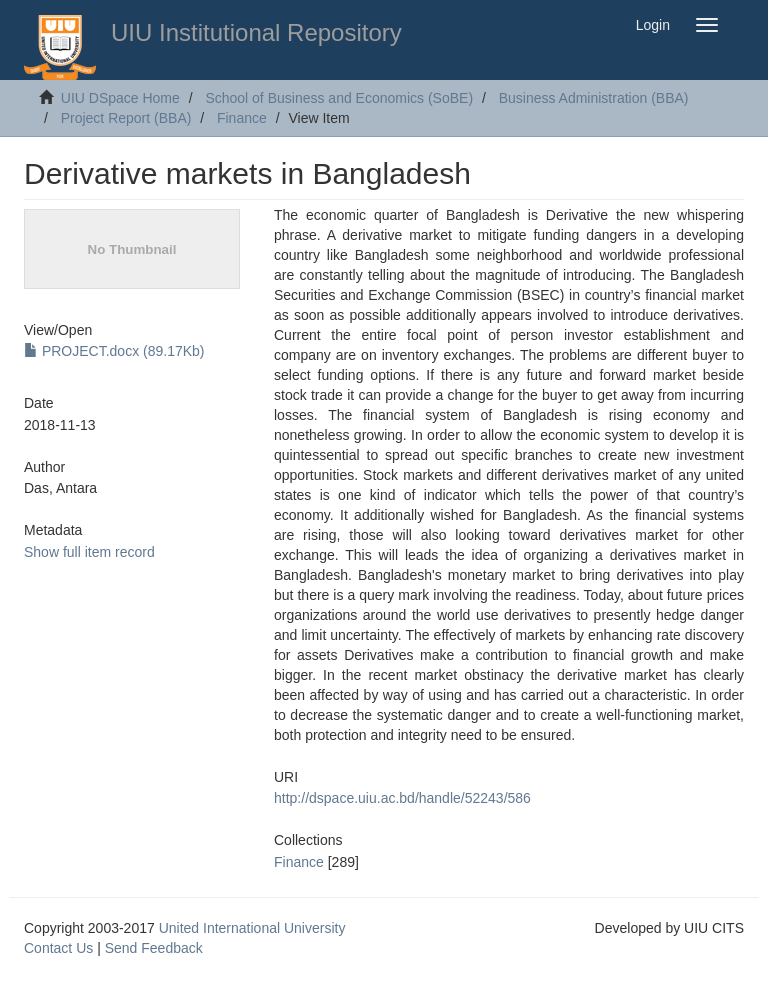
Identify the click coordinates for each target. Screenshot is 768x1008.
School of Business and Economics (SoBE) (339, 98)
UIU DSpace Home (120, 98)
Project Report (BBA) (126, 118)
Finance (242, 118)
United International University (252, 928)
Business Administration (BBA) (594, 98)
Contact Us (58, 948)
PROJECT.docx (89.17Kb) (114, 351)
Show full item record (89, 552)
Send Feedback (154, 948)
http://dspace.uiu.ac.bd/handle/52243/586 (402, 798)
